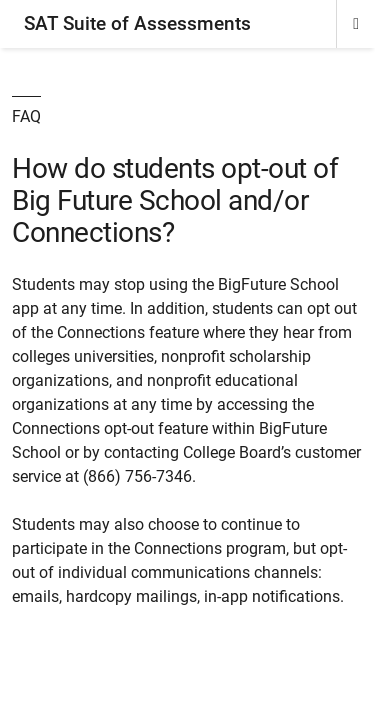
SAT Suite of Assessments (137, 23)
